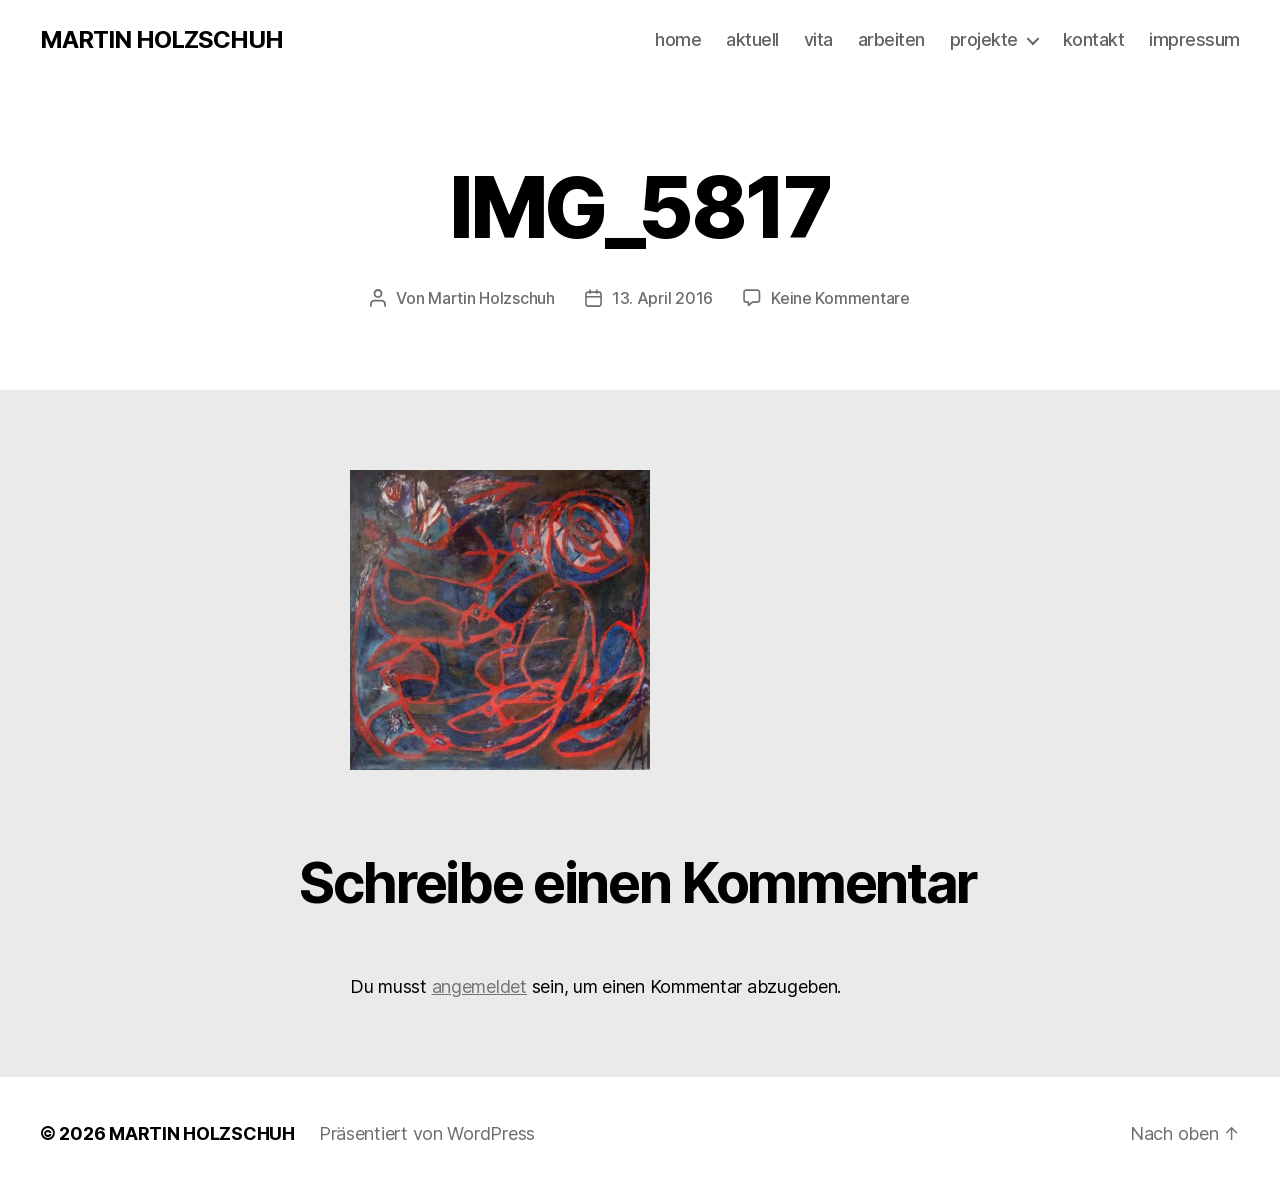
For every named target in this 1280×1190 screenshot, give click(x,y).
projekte (984, 39)
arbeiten (891, 39)
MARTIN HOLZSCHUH (161, 40)
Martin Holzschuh (491, 298)
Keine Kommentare (840, 298)
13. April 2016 (662, 298)
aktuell (752, 39)
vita (818, 39)
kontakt (1094, 39)
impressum (1194, 39)
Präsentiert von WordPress (427, 1133)
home (678, 39)
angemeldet (479, 986)
